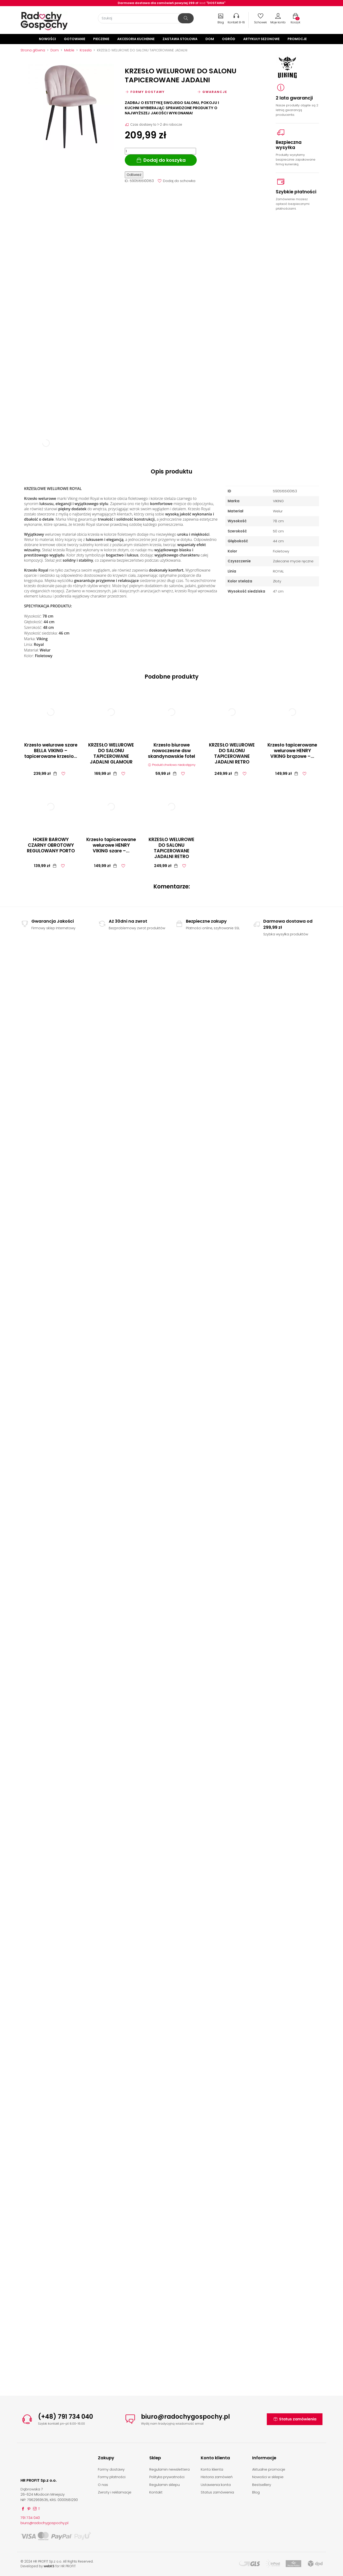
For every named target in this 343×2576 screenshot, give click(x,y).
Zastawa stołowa (180, 39)
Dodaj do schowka (176, 180)
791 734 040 (30, 2517)
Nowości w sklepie (268, 2476)
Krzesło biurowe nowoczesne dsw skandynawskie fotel (171, 750)
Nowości (47, 39)
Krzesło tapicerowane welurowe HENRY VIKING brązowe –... (292, 750)
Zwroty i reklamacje (114, 2492)
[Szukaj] (146, 18)
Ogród (228, 39)
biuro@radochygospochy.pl (185, 2416)
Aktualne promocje (268, 2469)
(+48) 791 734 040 (65, 2416)
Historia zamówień (217, 2476)
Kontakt (156, 2492)
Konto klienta (212, 2469)
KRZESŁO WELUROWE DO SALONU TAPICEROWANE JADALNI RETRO (232, 753)
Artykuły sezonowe (261, 39)
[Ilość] (160, 151)
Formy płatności (111, 2476)
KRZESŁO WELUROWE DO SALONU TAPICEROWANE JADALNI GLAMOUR (111, 753)
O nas (103, 2484)
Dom (209, 39)
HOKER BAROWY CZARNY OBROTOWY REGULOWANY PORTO (51, 845)
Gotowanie (74, 39)
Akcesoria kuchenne (136, 39)
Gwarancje (212, 92)
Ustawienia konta (216, 2484)
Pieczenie (101, 39)
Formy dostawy (145, 92)
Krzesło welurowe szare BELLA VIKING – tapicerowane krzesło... (50, 750)
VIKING (278, 500)
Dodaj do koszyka (161, 160)
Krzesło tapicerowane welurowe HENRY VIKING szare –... (111, 845)
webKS (49, 2566)
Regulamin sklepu (164, 2484)
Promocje (297, 39)
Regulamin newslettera (169, 2469)
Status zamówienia (294, 2419)
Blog (256, 2492)
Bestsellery (261, 2484)
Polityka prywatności (166, 2476)
